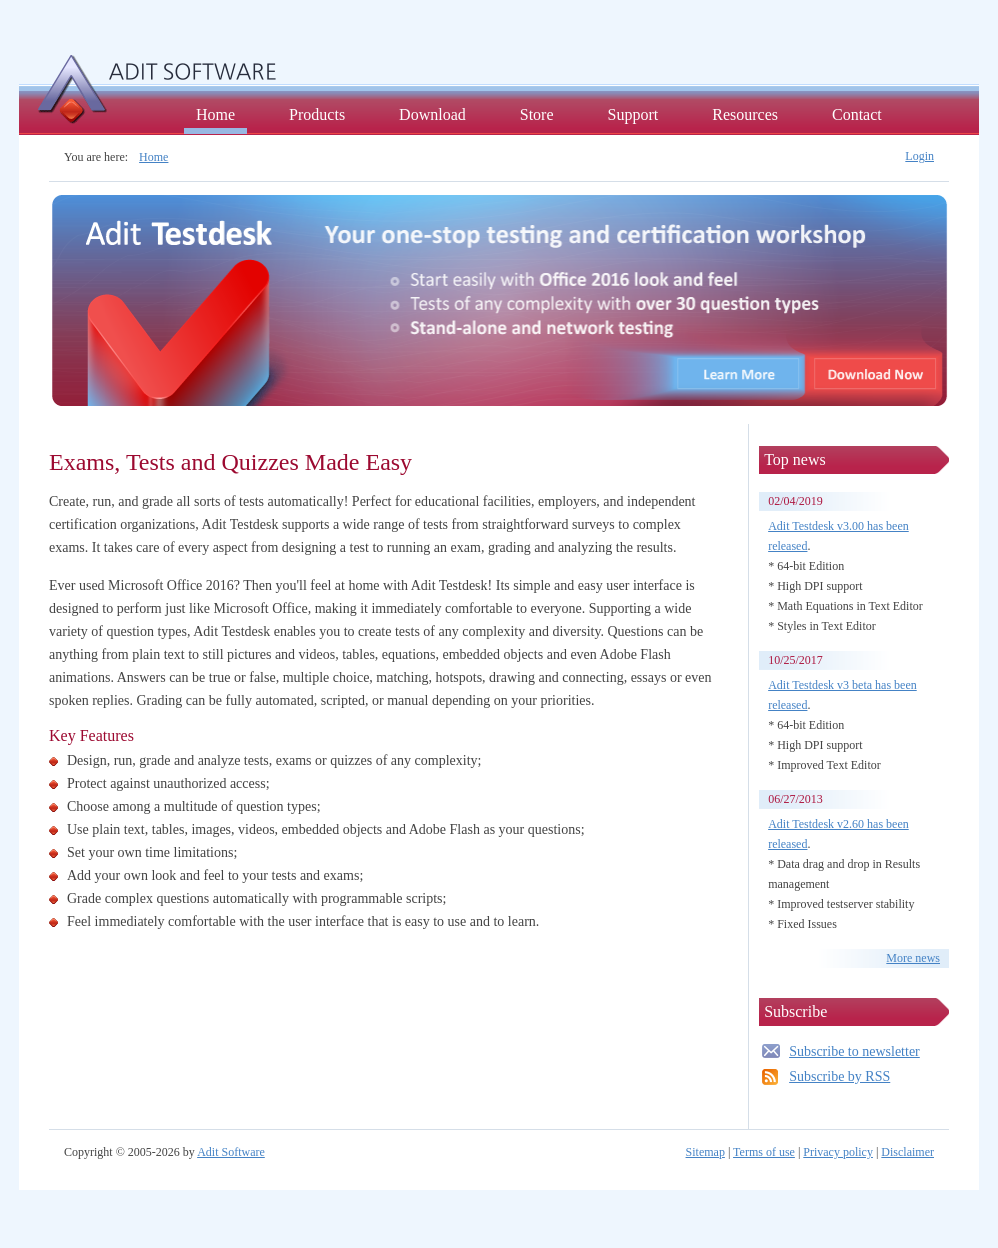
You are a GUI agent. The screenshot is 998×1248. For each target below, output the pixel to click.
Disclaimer (907, 1152)
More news (913, 958)
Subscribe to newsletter (854, 1051)
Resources (745, 114)
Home (215, 114)
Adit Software (231, 1152)
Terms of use (764, 1152)
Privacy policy (838, 1152)
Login (919, 156)
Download (432, 114)
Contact (857, 114)
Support (633, 114)
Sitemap (705, 1152)
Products (317, 114)
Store (537, 114)
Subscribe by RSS (839, 1076)
